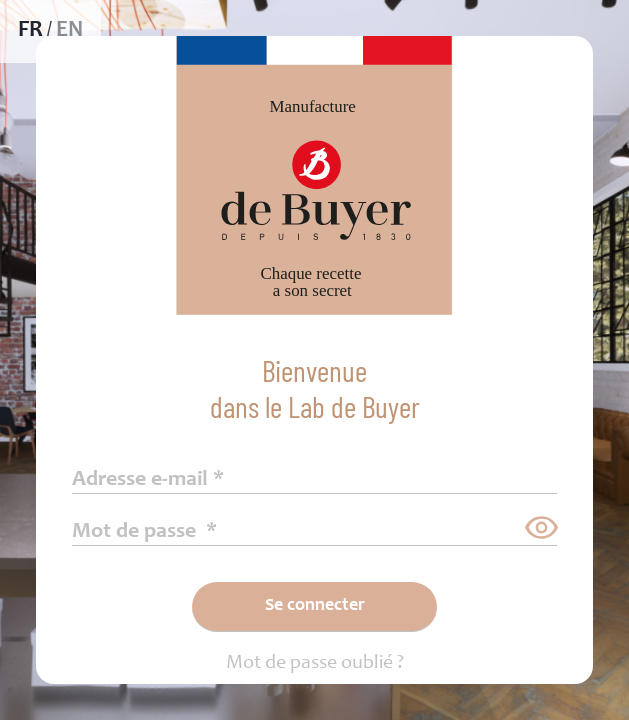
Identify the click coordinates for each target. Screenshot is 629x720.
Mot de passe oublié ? (315, 664)
